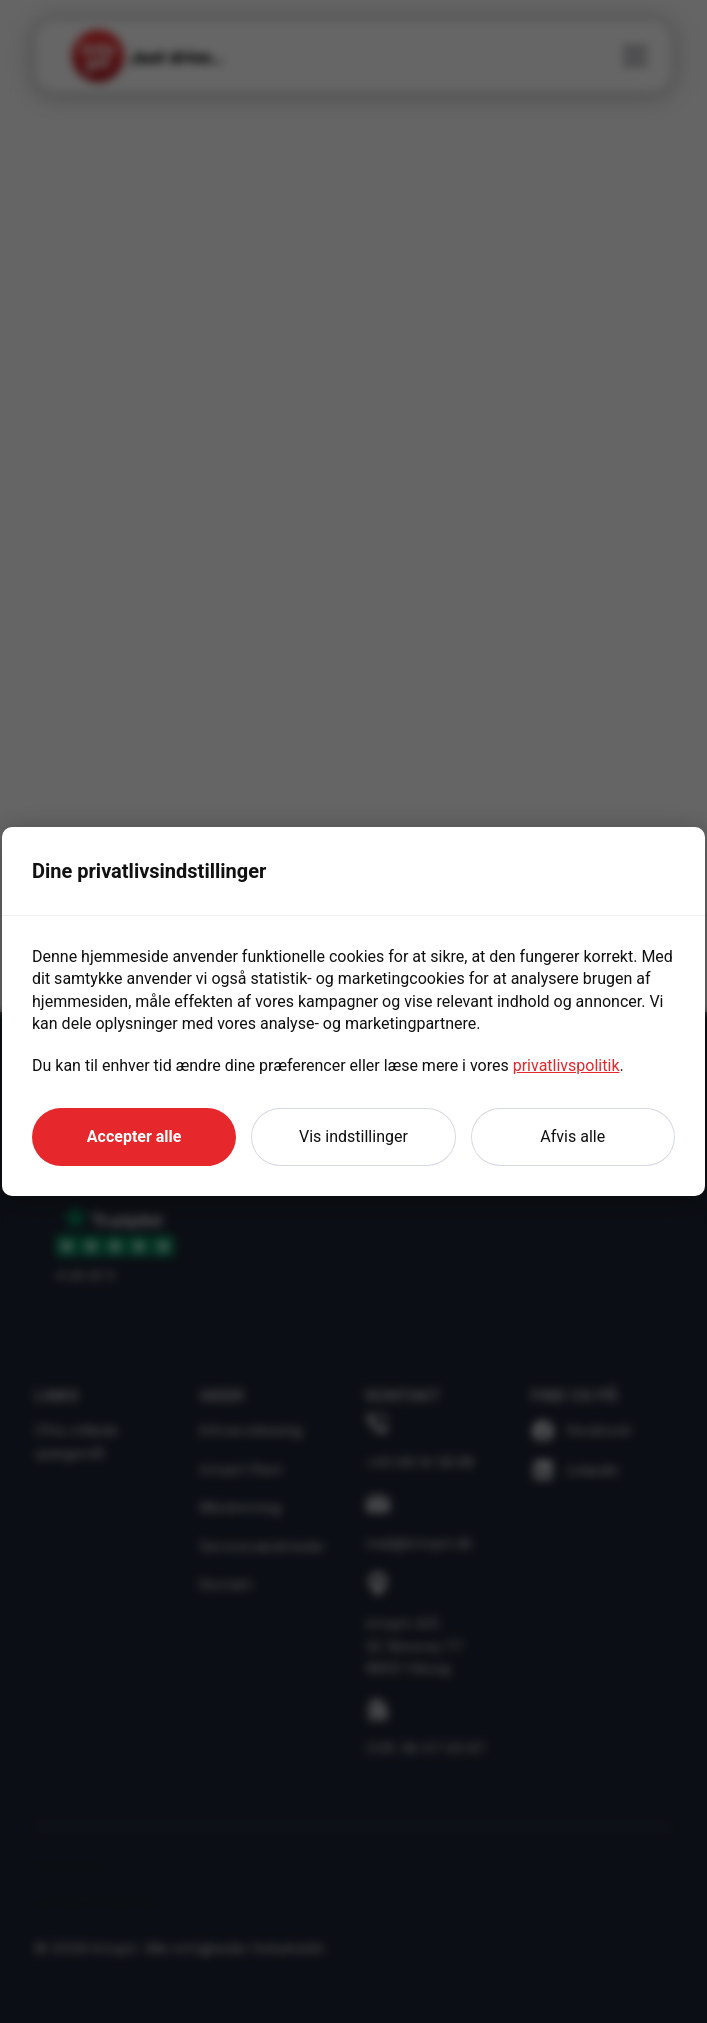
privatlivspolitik (566, 1065)
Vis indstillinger (353, 1136)
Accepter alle (134, 1136)
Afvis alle (572, 1136)
